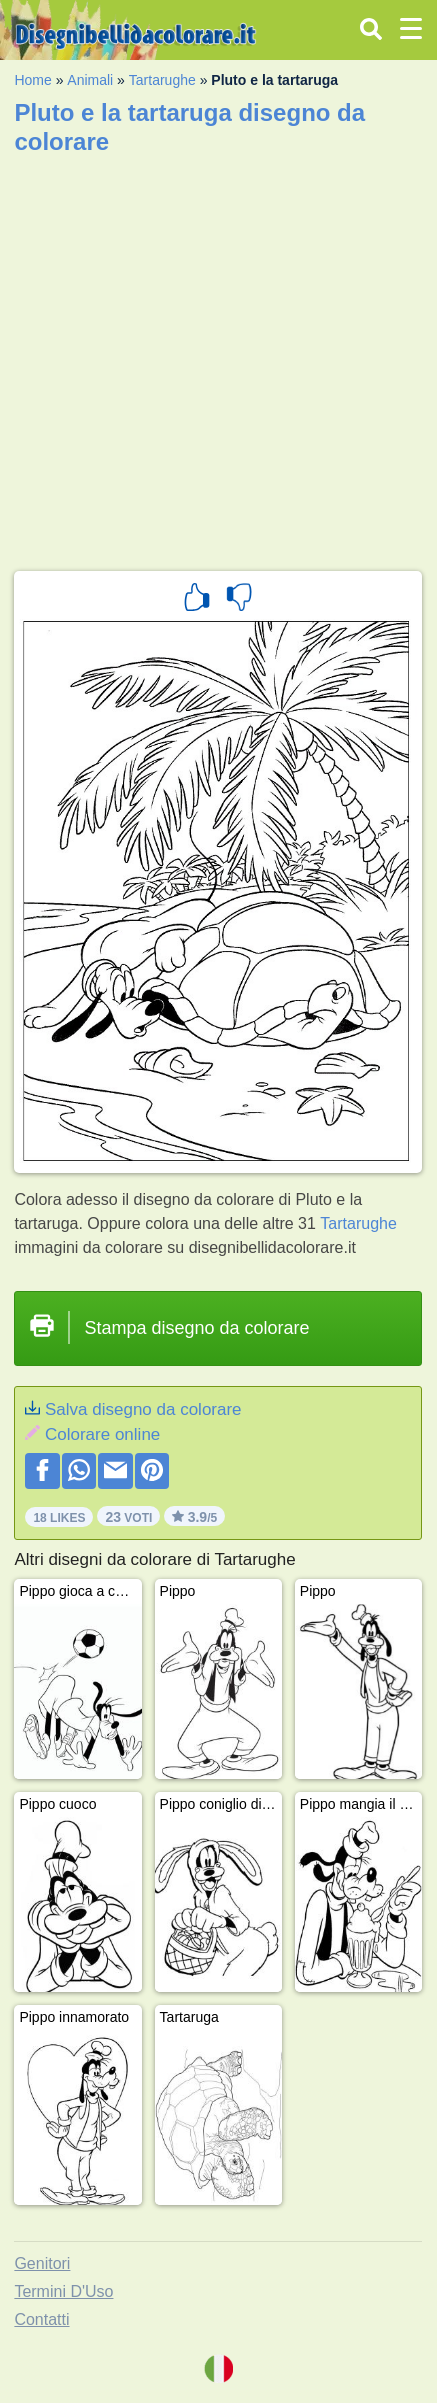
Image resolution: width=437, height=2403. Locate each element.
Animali (90, 80)
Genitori (42, 2263)
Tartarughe (162, 80)
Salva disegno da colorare (143, 1409)
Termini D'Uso (63, 2291)
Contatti (41, 2319)
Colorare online (102, 1434)
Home (32, 80)
